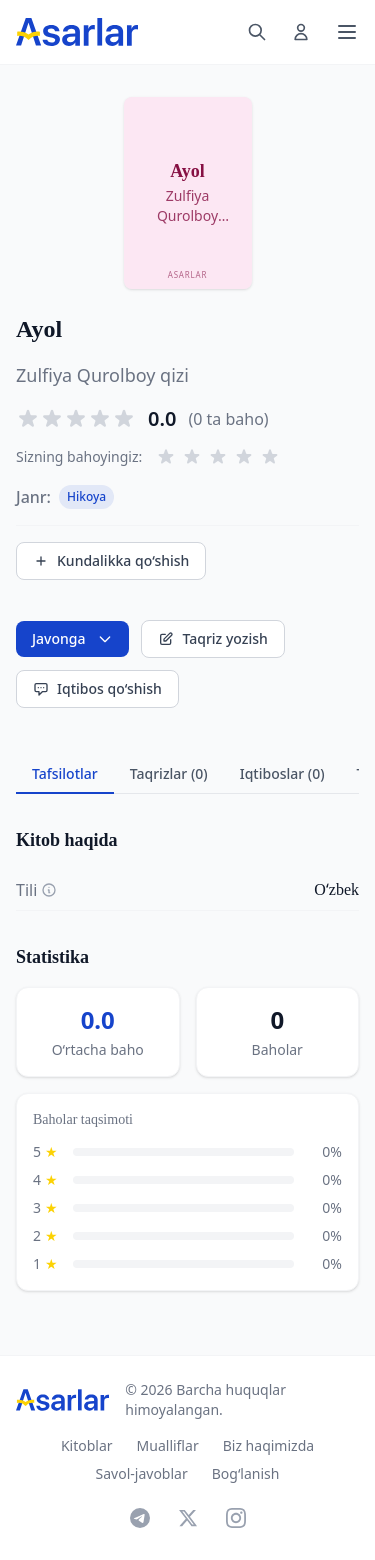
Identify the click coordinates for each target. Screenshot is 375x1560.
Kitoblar (87, 1445)
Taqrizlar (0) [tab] (169, 773)
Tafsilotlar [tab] (65, 773)
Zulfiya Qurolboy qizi (102, 375)
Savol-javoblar (142, 1473)
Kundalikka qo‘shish (111, 560)
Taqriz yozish (212, 638)
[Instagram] (236, 1518)
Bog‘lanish (246, 1473)
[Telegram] (140, 1518)
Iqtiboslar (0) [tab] (282, 773)
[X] (188, 1518)
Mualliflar (168, 1445)
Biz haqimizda (268, 1445)
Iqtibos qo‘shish (97, 688)
